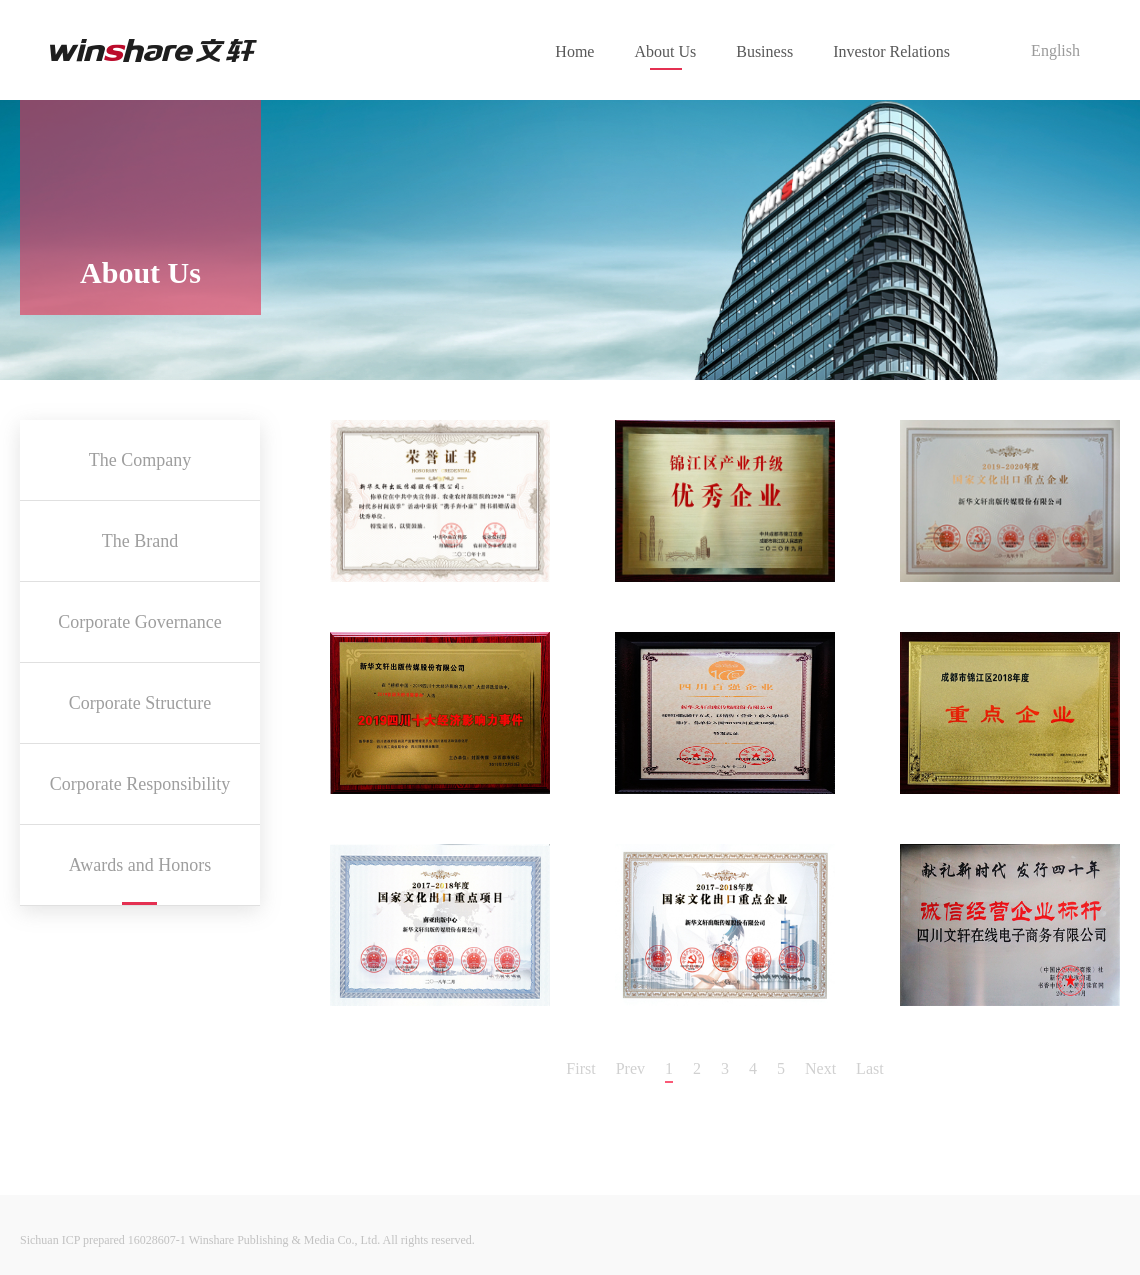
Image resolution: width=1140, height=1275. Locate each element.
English (1055, 50)
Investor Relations (891, 51)
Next (820, 1068)
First (580, 1068)
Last (870, 1068)
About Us (665, 51)
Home (574, 51)
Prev (630, 1068)
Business (764, 51)
